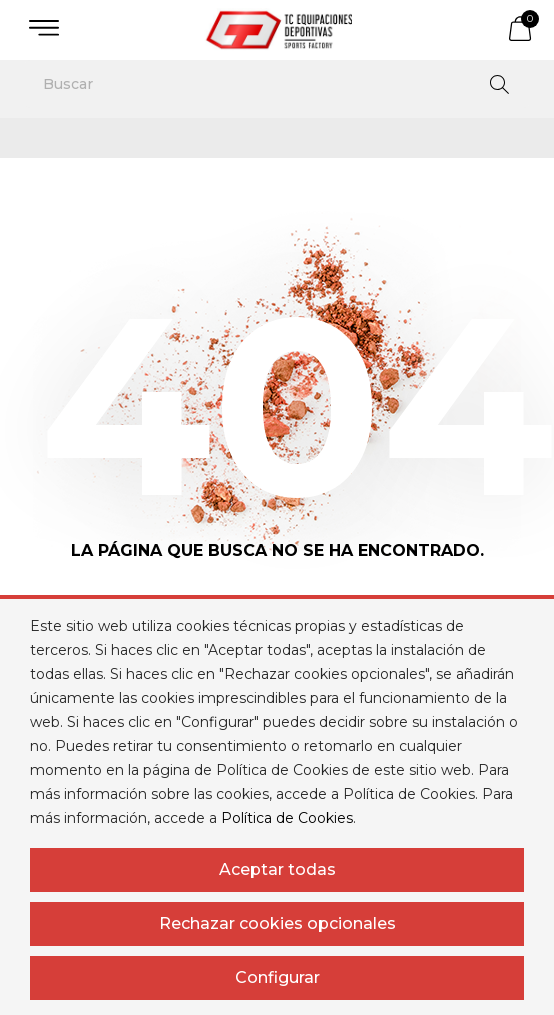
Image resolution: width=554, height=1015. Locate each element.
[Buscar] (277, 84)
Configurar (277, 977)
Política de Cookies (287, 818)
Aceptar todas (277, 869)
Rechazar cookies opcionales (277, 923)
